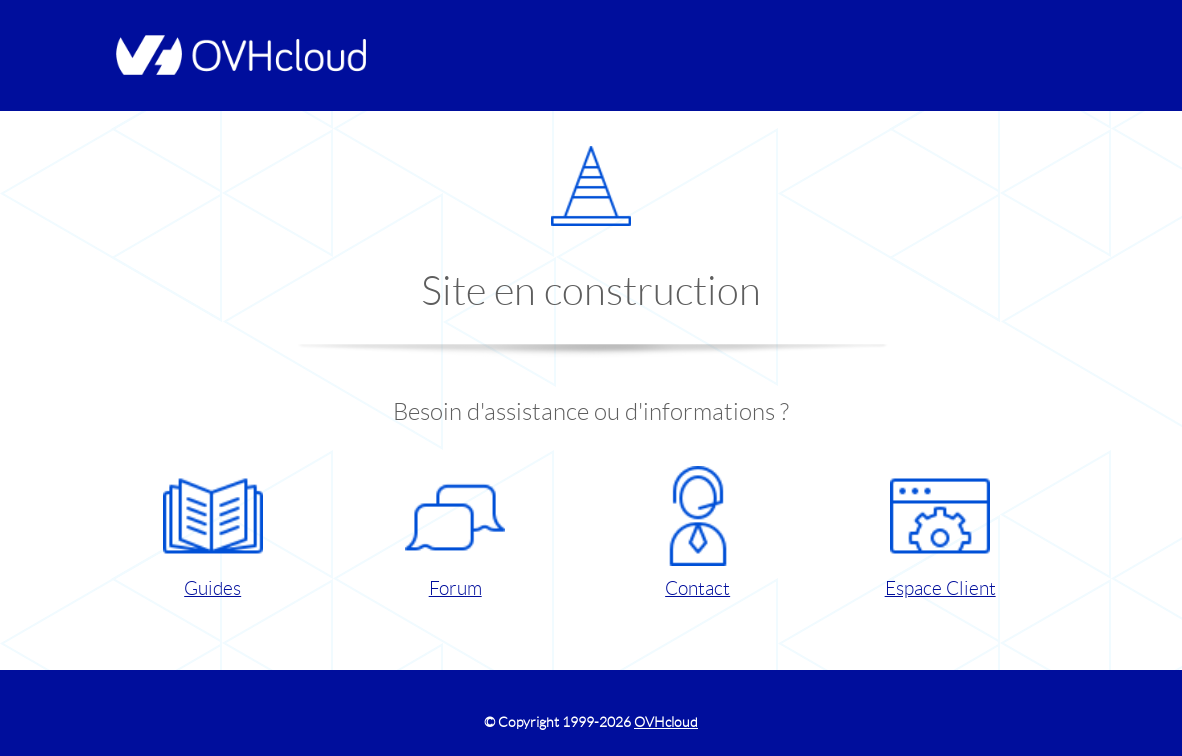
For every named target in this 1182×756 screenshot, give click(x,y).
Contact (698, 532)
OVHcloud (666, 722)
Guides (213, 532)
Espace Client (940, 532)
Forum (455, 532)
